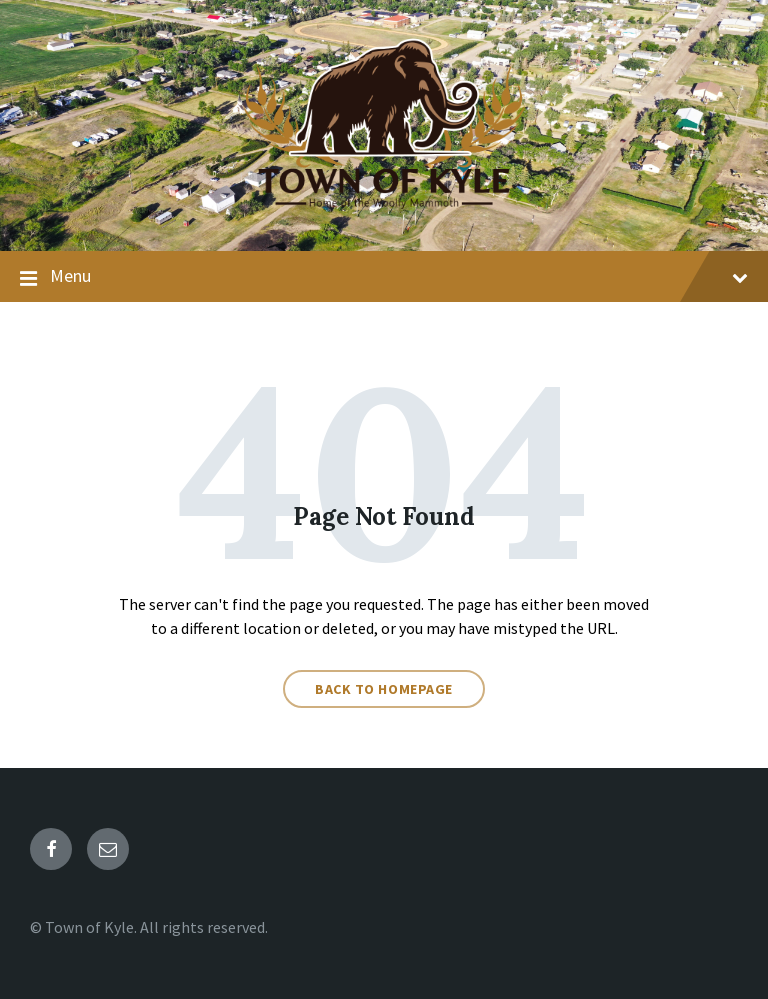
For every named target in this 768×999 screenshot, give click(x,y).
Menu (384, 277)
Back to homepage (384, 689)
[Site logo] (384, 212)
